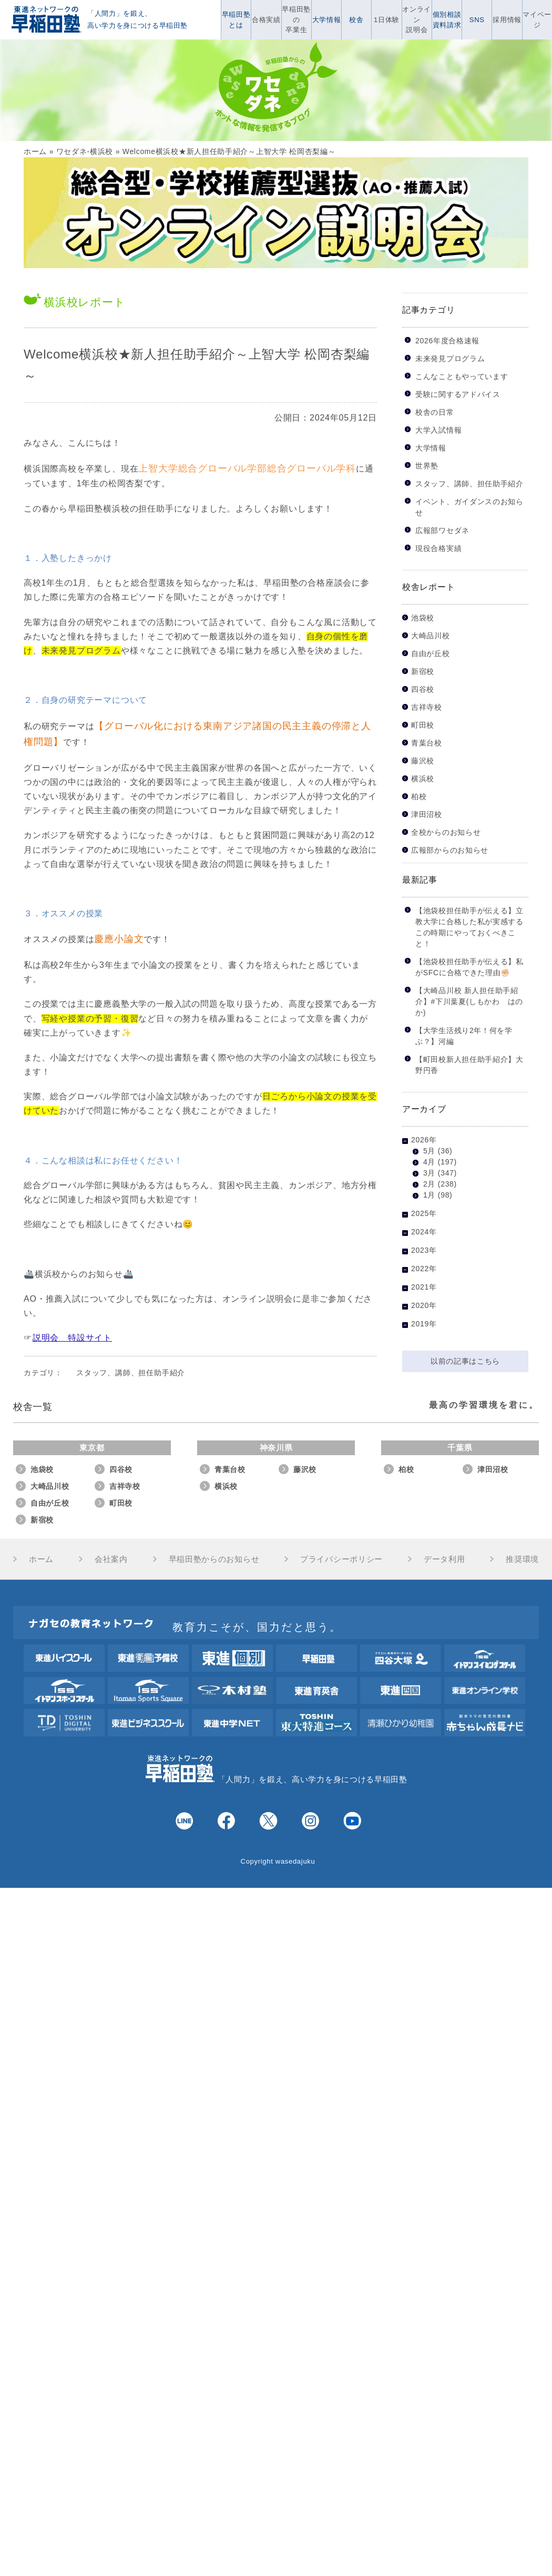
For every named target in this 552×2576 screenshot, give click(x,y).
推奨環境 (522, 1559)
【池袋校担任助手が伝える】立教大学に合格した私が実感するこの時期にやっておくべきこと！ (469, 927)
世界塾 (426, 466)
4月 (429, 1162)
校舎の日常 (434, 412)
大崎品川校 (430, 635)
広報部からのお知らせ (449, 850)
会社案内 (111, 1559)
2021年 (424, 1287)
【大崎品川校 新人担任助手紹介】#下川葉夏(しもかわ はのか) (469, 1001)
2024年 (424, 1232)
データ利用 (444, 1559)
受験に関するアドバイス (457, 394)
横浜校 (422, 778)
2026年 (424, 1140)
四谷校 (422, 689)
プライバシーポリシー (341, 1559)
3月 (429, 1173)
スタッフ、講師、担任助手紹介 (130, 1372)
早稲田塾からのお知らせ (214, 1559)
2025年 (424, 1213)
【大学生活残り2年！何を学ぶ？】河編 (464, 1036)
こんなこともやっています (461, 376)
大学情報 (430, 448)
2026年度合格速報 (447, 340)
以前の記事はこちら (465, 1361)
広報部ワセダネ (442, 530)
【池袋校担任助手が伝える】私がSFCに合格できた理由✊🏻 (469, 967)
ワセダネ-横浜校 (84, 151)
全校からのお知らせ (446, 832)
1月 (429, 1195)
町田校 (422, 725)
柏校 (418, 796)
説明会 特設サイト (72, 1337)
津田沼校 (426, 814)
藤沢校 (422, 761)
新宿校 (422, 671)
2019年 (424, 1324)
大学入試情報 (438, 430)
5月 (429, 1151)
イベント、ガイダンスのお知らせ (469, 507)
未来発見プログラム (450, 358)
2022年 (424, 1268)
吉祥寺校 (426, 707)
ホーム (35, 151)
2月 (429, 1184)
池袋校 (422, 618)
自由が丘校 (430, 653)
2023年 (424, 1250)
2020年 (424, 1305)
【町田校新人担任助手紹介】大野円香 (469, 1065)
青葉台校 (426, 743)
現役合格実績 (438, 548)
